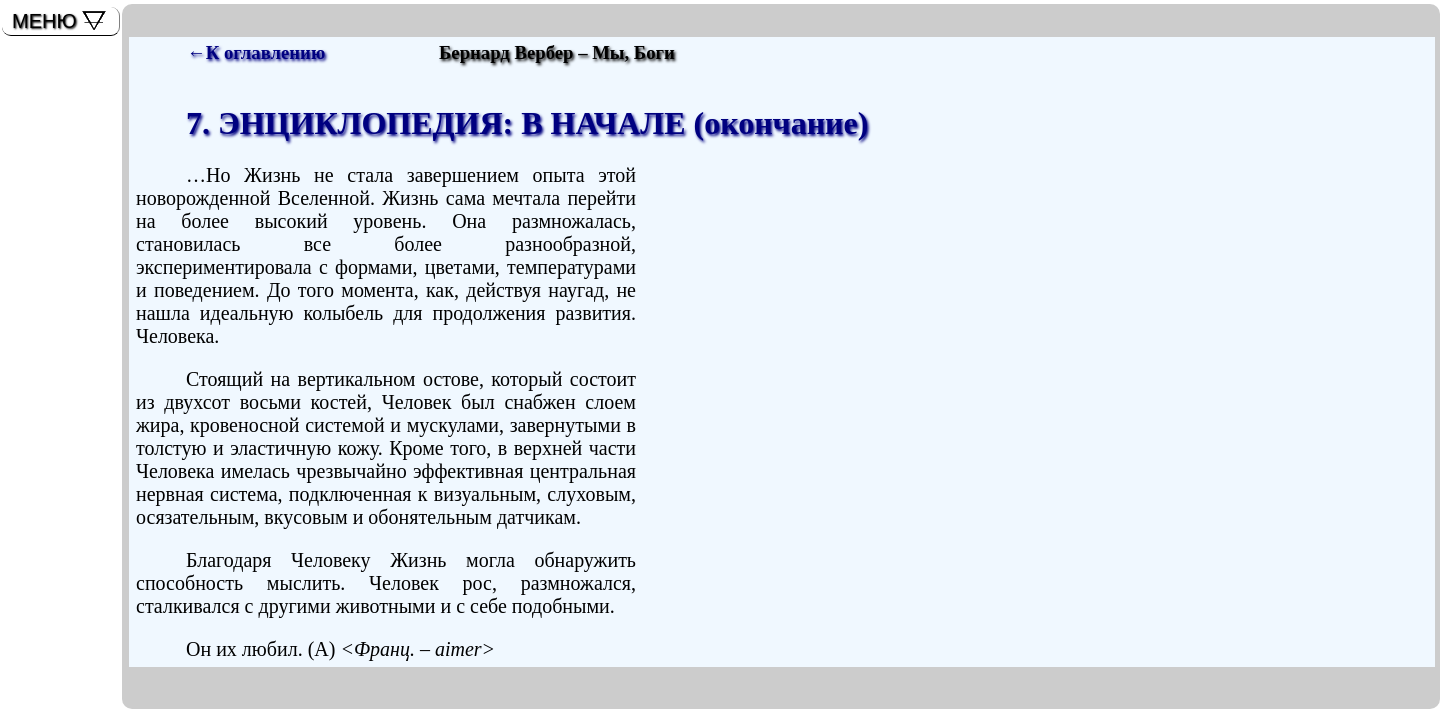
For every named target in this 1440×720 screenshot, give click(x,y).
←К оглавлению (256, 52)
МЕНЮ (44, 21)
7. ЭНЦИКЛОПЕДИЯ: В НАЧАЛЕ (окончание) (527, 123)
